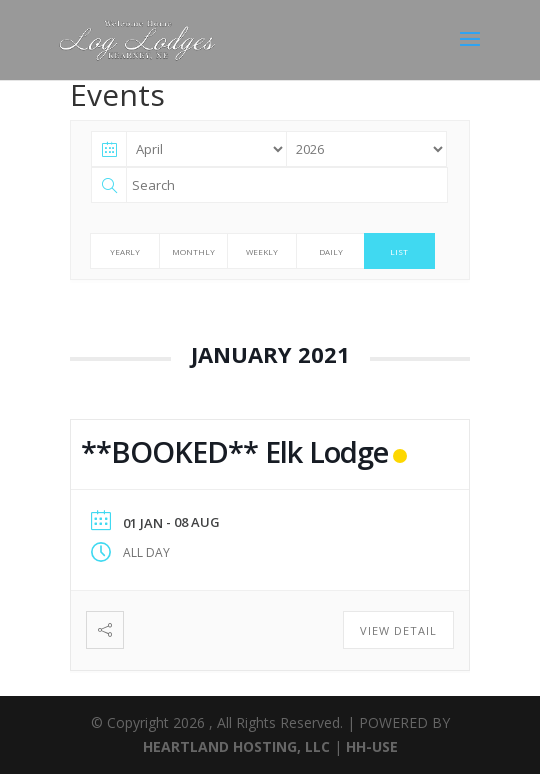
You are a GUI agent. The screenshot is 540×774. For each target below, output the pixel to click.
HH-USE (372, 746)
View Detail (398, 630)
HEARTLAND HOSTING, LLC (236, 746)
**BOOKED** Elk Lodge (234, 451)
